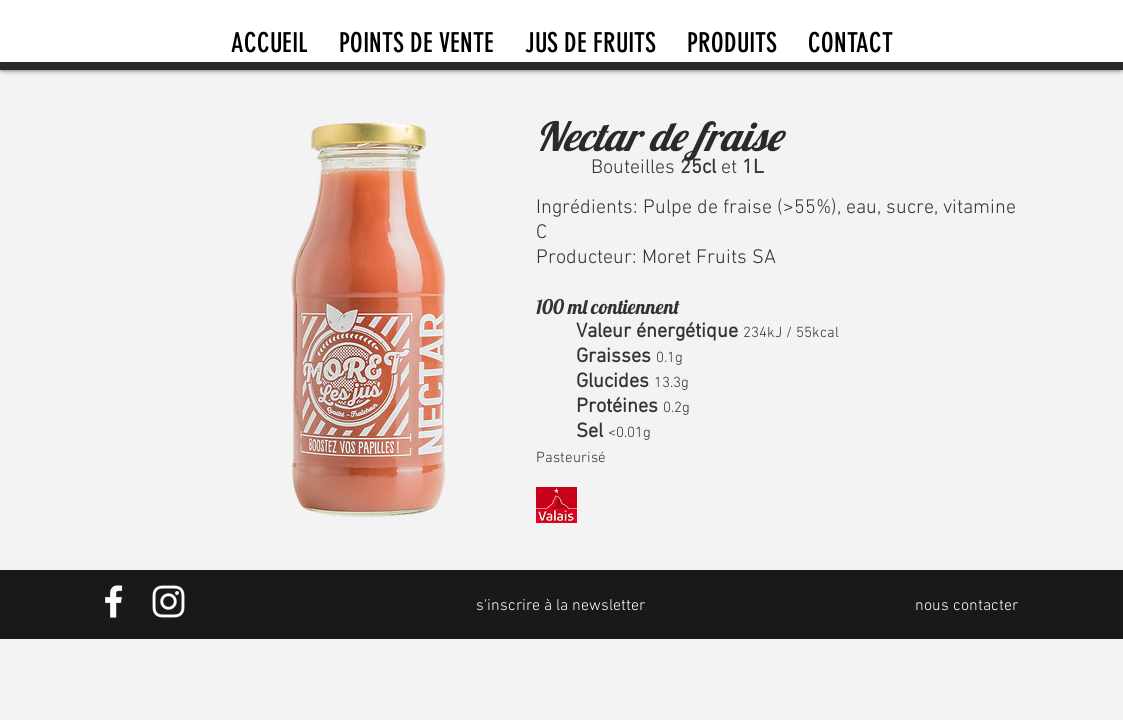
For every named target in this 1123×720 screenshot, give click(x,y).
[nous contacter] (967, 606)
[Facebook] (113, 601)
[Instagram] (168, 601)
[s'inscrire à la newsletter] (561, 606)
